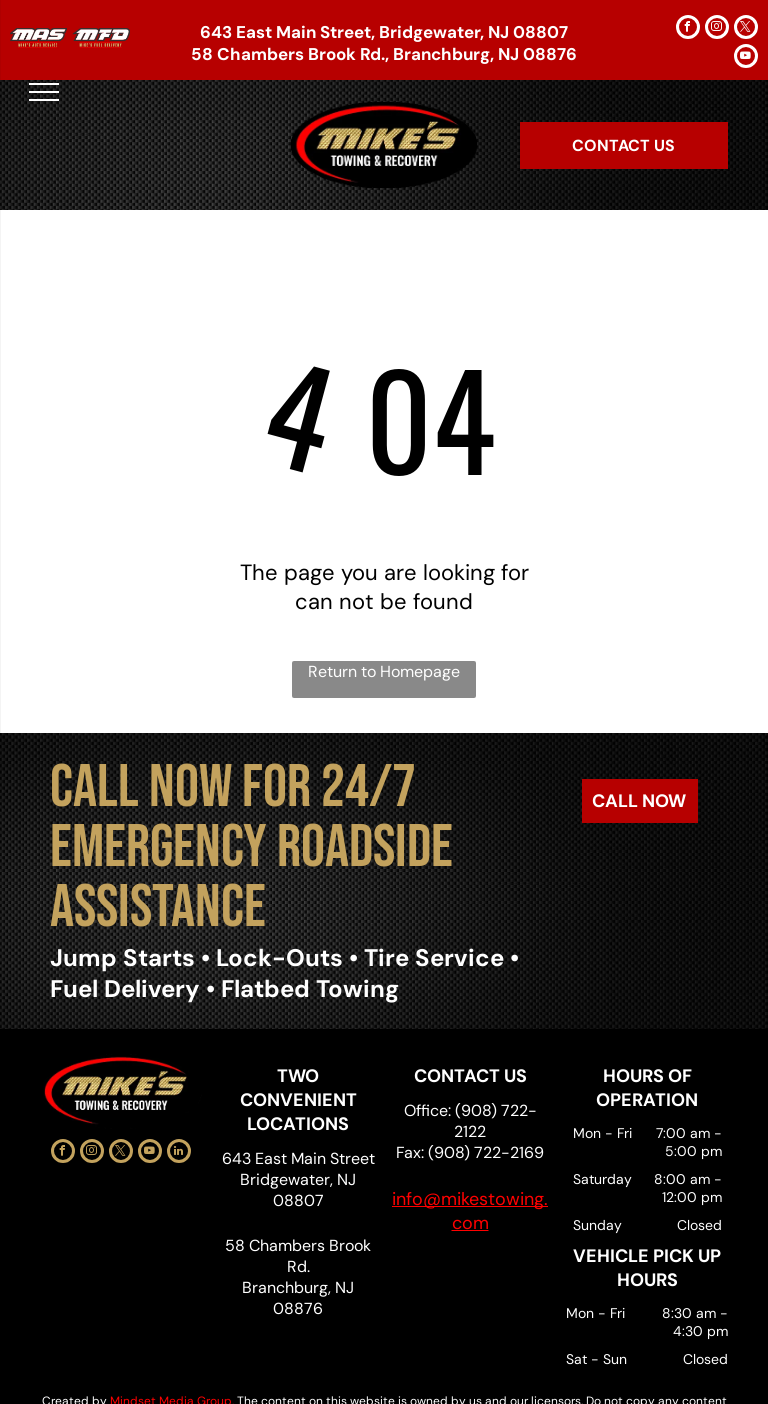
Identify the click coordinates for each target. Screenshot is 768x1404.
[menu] (44, 92)
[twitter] (746, 29)
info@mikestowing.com (470, 1211)
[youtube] (746, 58)
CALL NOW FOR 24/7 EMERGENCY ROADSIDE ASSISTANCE (251, 848)
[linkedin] (179, 1153)
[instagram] (717, 29)
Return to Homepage (384, 671)
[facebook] (688, 29)
